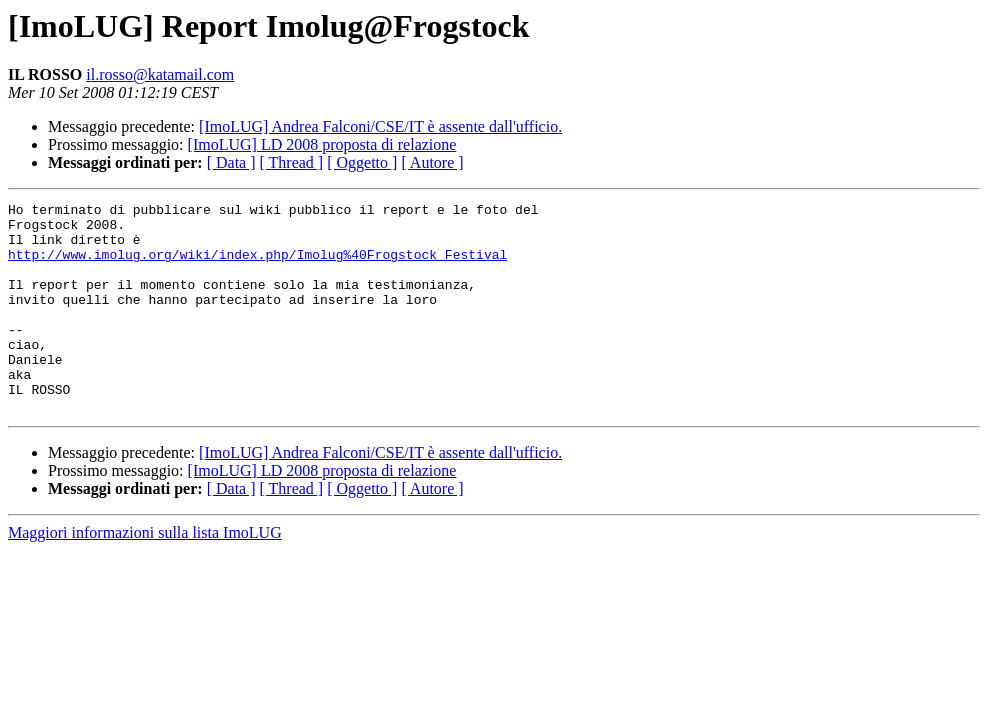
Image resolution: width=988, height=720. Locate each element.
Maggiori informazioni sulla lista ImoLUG (145, 574)
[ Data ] (231, 162)
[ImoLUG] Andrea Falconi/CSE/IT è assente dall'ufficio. (380, 126)
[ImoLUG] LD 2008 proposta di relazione (322, 144)
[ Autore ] (432, 162)
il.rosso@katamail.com (160, 74)
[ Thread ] (292, 162)
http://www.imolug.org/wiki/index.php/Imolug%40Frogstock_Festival (257, 266)
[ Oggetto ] (362, 162)
